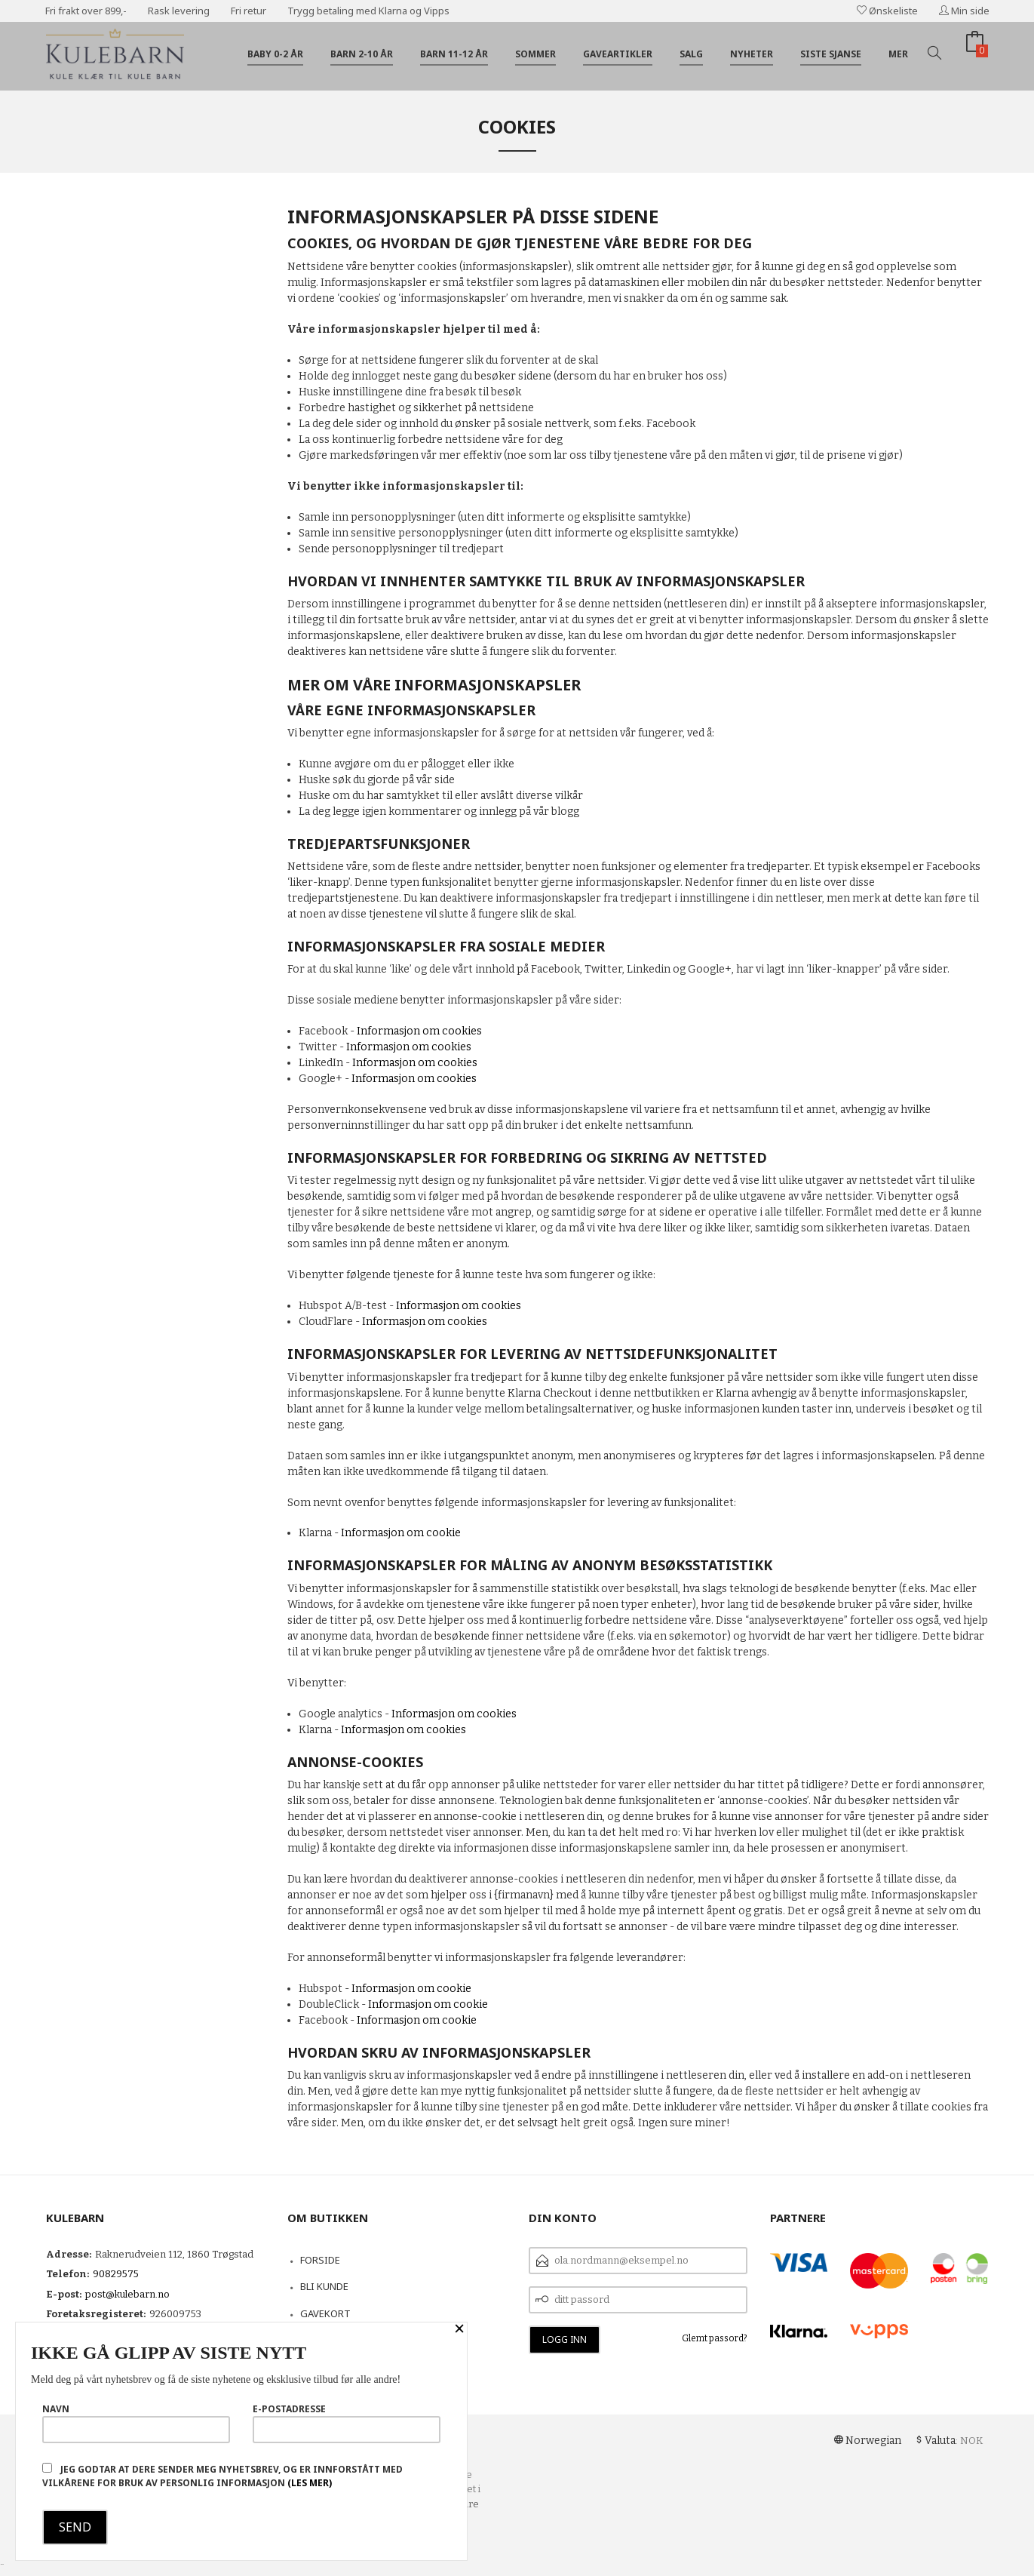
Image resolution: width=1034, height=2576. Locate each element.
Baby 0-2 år (275, 54)
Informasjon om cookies (419, 1031)
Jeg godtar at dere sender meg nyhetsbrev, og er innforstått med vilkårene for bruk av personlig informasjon (222, 2476)
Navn (136, 2422)
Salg (691, 54)
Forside (320, 2260)
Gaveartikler (617, 54)
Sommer (535, 54)
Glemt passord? (714, 2338)
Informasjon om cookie (401, 1532)
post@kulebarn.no (127, 2294)
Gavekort (325, 2313)
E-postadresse (346, 2422)
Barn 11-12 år (454, 54)
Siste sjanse (830, 54)
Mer (898, 54)
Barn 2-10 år (361, 54)
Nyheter (751, 54)
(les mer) (309, 2482)
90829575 (116, 2273)
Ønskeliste (887, 10)
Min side (964, 10)
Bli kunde (324, 2286)
